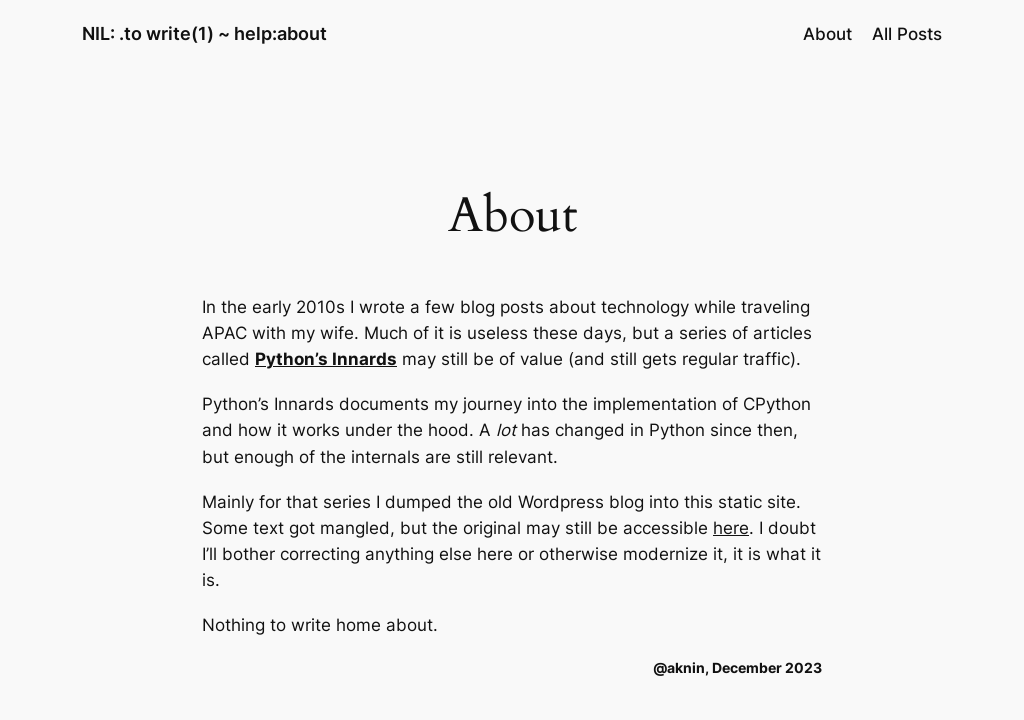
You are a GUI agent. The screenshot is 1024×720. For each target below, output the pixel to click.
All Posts (907, 34)
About (827, 34)
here (731, 528)
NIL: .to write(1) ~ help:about (204, 33)
